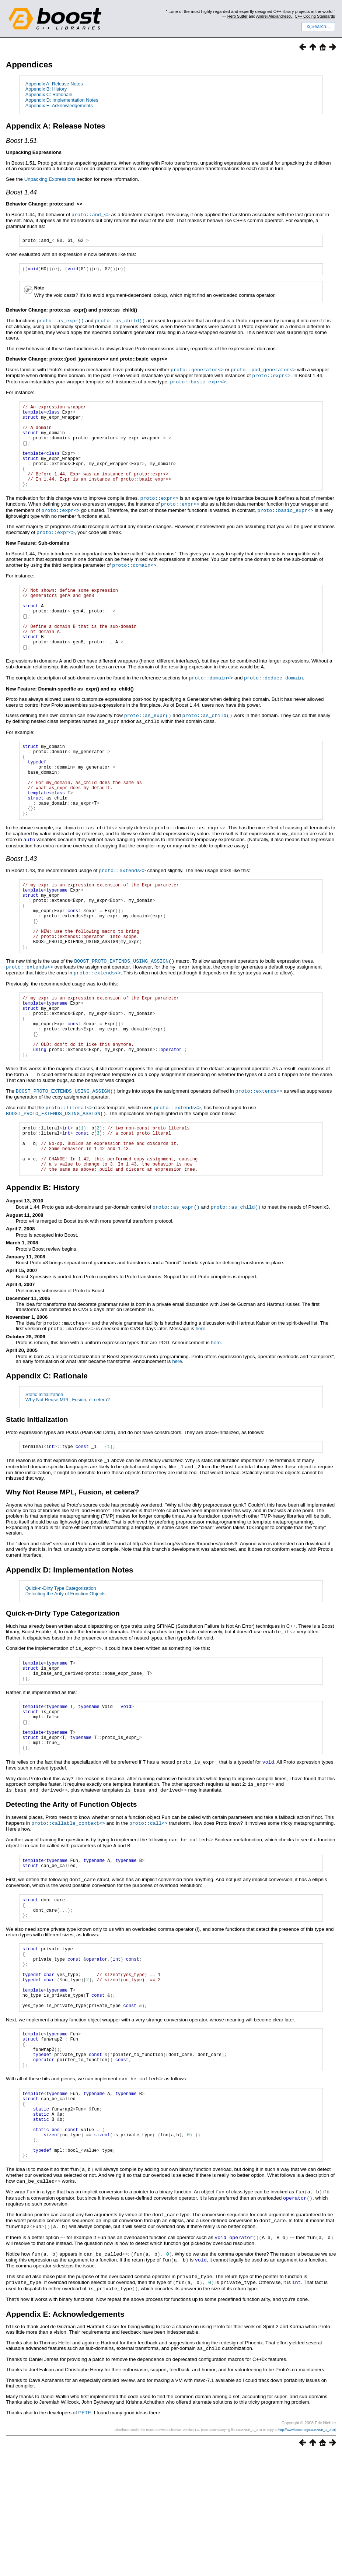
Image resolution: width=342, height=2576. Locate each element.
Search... (318, 26)
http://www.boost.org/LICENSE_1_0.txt (306, 2552)
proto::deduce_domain (273, 706)
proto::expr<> (271, 376)
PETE (84, 2535)
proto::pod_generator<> (263, 370)
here (201, 1404)
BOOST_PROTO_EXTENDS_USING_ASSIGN (121, 1016)
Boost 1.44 (21, 192)
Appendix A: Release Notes (54, 84)
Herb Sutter (237, 16)
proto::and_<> (90, 214)
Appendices (29, 64)
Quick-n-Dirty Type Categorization (60, 1663)
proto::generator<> (197, 370)
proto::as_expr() (60, 322)
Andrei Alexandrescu (274, 16)
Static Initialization (44, 1469)
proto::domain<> (134, 581)
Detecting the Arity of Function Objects (65, 1669)
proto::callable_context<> (68, 1910)
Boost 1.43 (21, 900)
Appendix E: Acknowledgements (59, 105)
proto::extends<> (122, 912)
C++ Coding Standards (315, 16)
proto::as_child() (120, 322)
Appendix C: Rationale (48, 94)
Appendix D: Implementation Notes (61, 100)
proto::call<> (148, 1910)
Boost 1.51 (21, 140)
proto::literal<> (69, 1174)
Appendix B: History (46, 89)
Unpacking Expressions (50, 179)
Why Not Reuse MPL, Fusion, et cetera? (67, 1474)
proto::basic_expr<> (198, 382)
